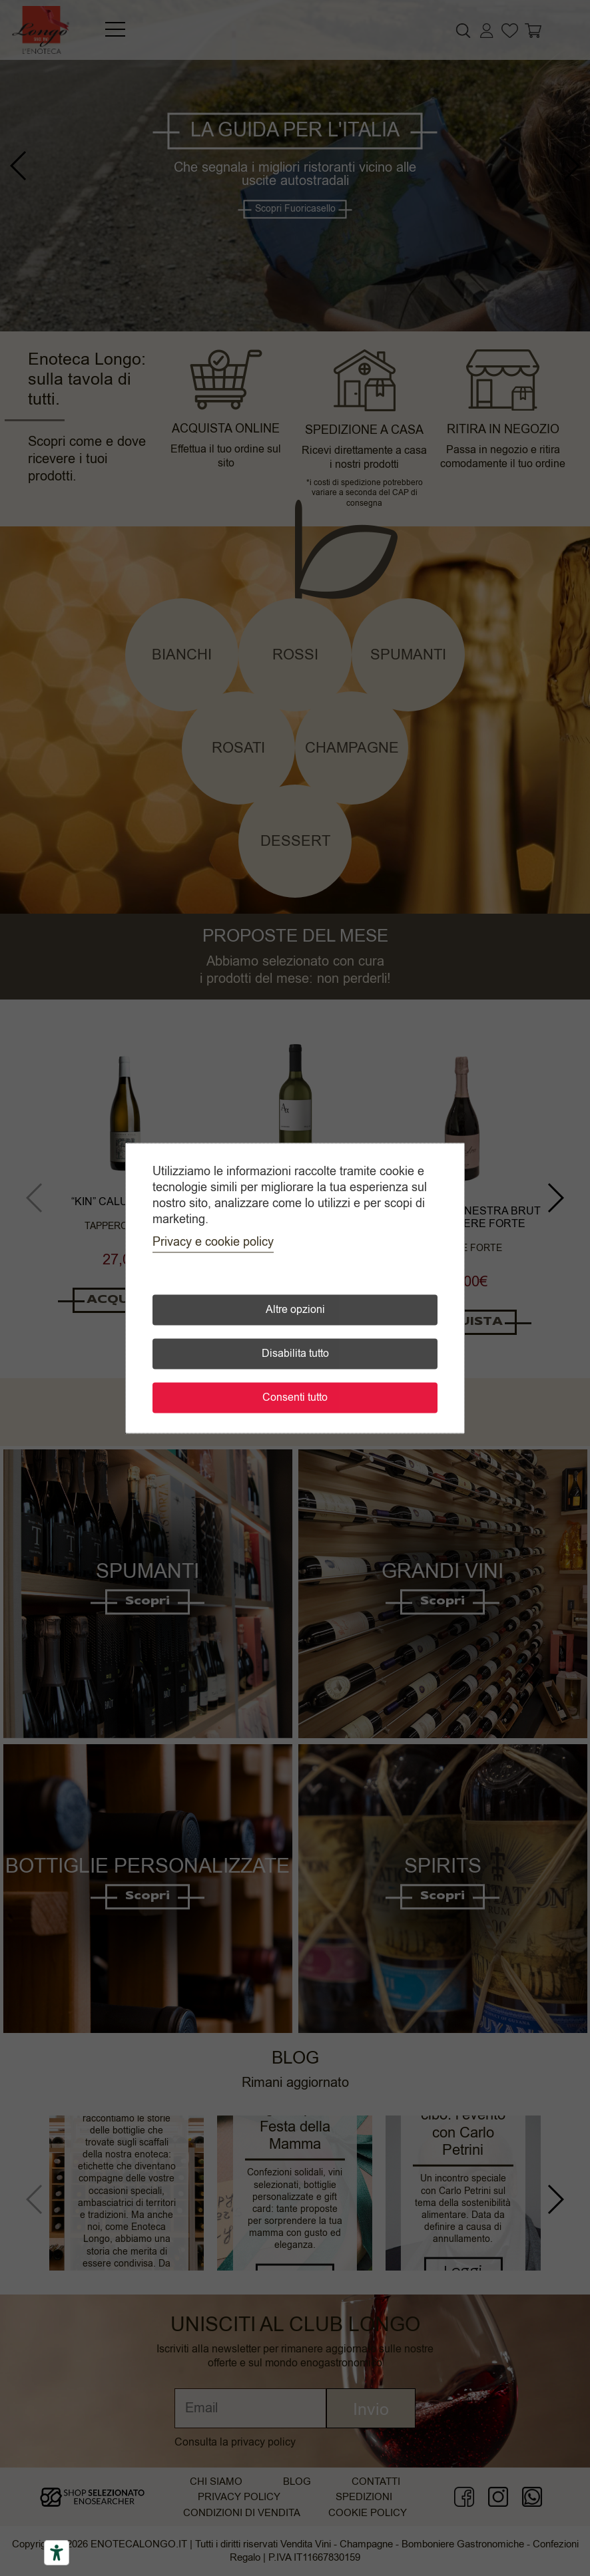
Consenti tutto (295, 1397)
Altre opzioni (295, 1309)
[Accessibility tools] (56, 2552)
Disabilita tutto (295, 1353)
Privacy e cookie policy (213, 1242)
